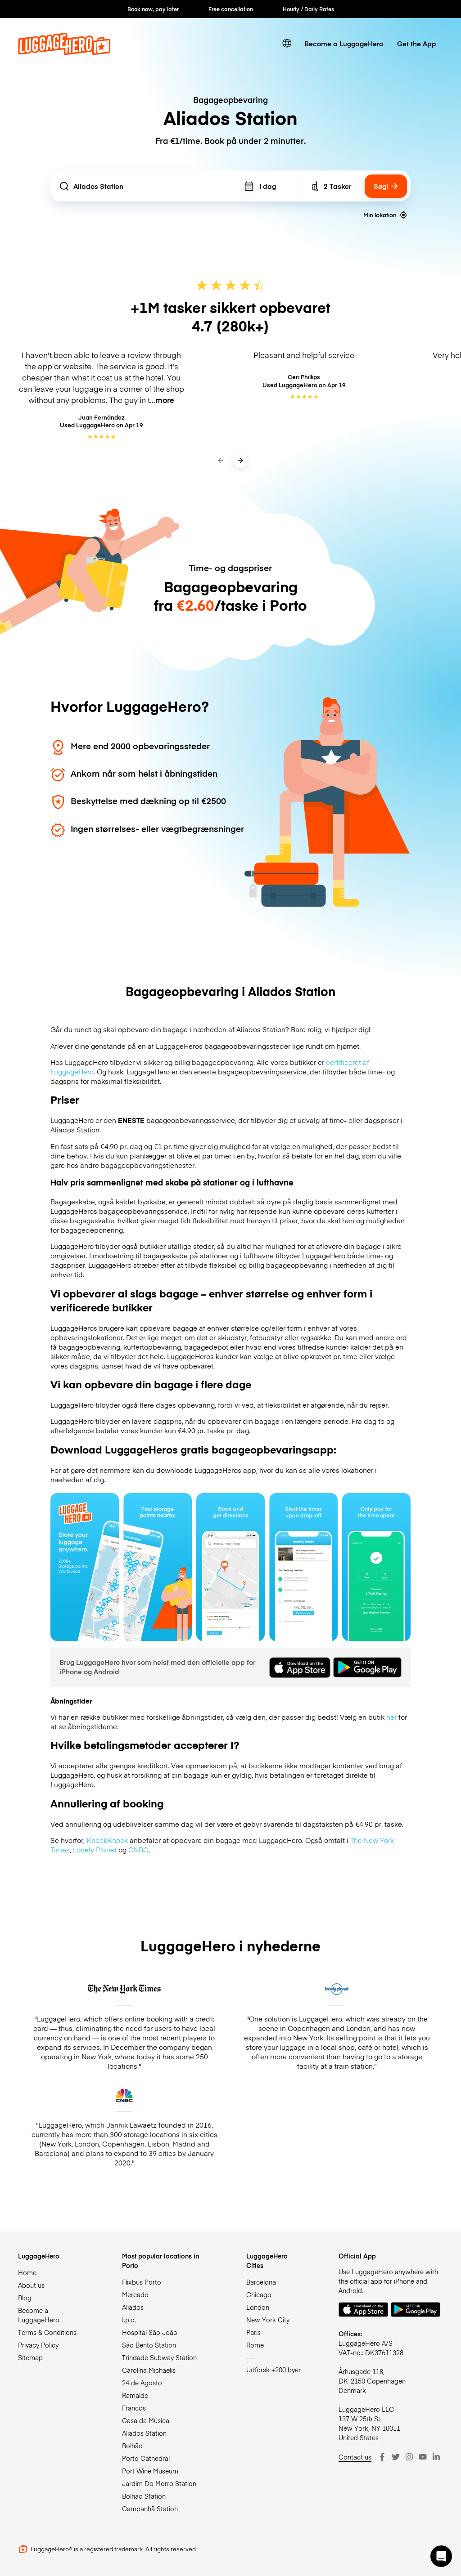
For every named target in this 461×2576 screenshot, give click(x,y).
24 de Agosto (142, 2382)
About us (31, 2285)
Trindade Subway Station (159, 2357)
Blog (25, 2297)
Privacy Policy (38, 2344)
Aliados (133, 2307)
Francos (134, 2407)
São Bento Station (149, 2344)
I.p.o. (129, 2319)
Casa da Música (145, 2420)
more (164, 400)
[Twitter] (395, 2456)
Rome (255, 2344)
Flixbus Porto (141, 2281)
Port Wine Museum (150, 2470)
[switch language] (287, 43)
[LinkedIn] (436, 2456)
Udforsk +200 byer (273, 2369)
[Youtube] (422, 2456)
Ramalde (135, 2395)
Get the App (416, 43)
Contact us (355, 2456)
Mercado (135, 2294)
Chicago (258, 2294)
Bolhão (132, 2445)
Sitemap (30, 2357)
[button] (441, 2556)
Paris (253, 2332)
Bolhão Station (144, 2495)
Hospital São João (149, 2332)
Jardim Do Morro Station (159, 2483)
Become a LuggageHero (343, 43)
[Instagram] (409, 2456)
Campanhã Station (150, 2508)
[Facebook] (382, 2456)
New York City (267, 2319)
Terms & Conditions (47, 2332)
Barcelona (261, 2281)
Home (27, 2272)
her (391, 1717)
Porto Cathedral (146, 2458)
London (257, 2307)
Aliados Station (144, 2432)
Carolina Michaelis (149, 2370)
